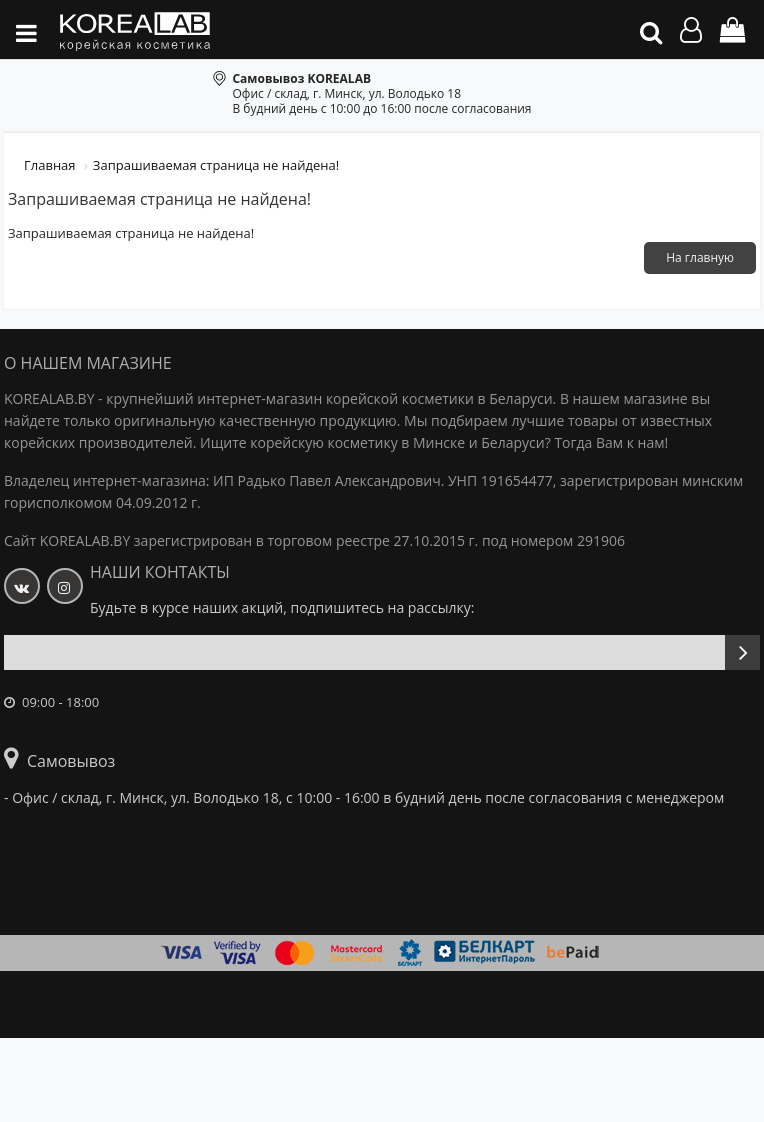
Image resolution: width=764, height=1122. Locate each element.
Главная (50, 165)
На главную (700, 257)
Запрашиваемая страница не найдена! (216, 165)
